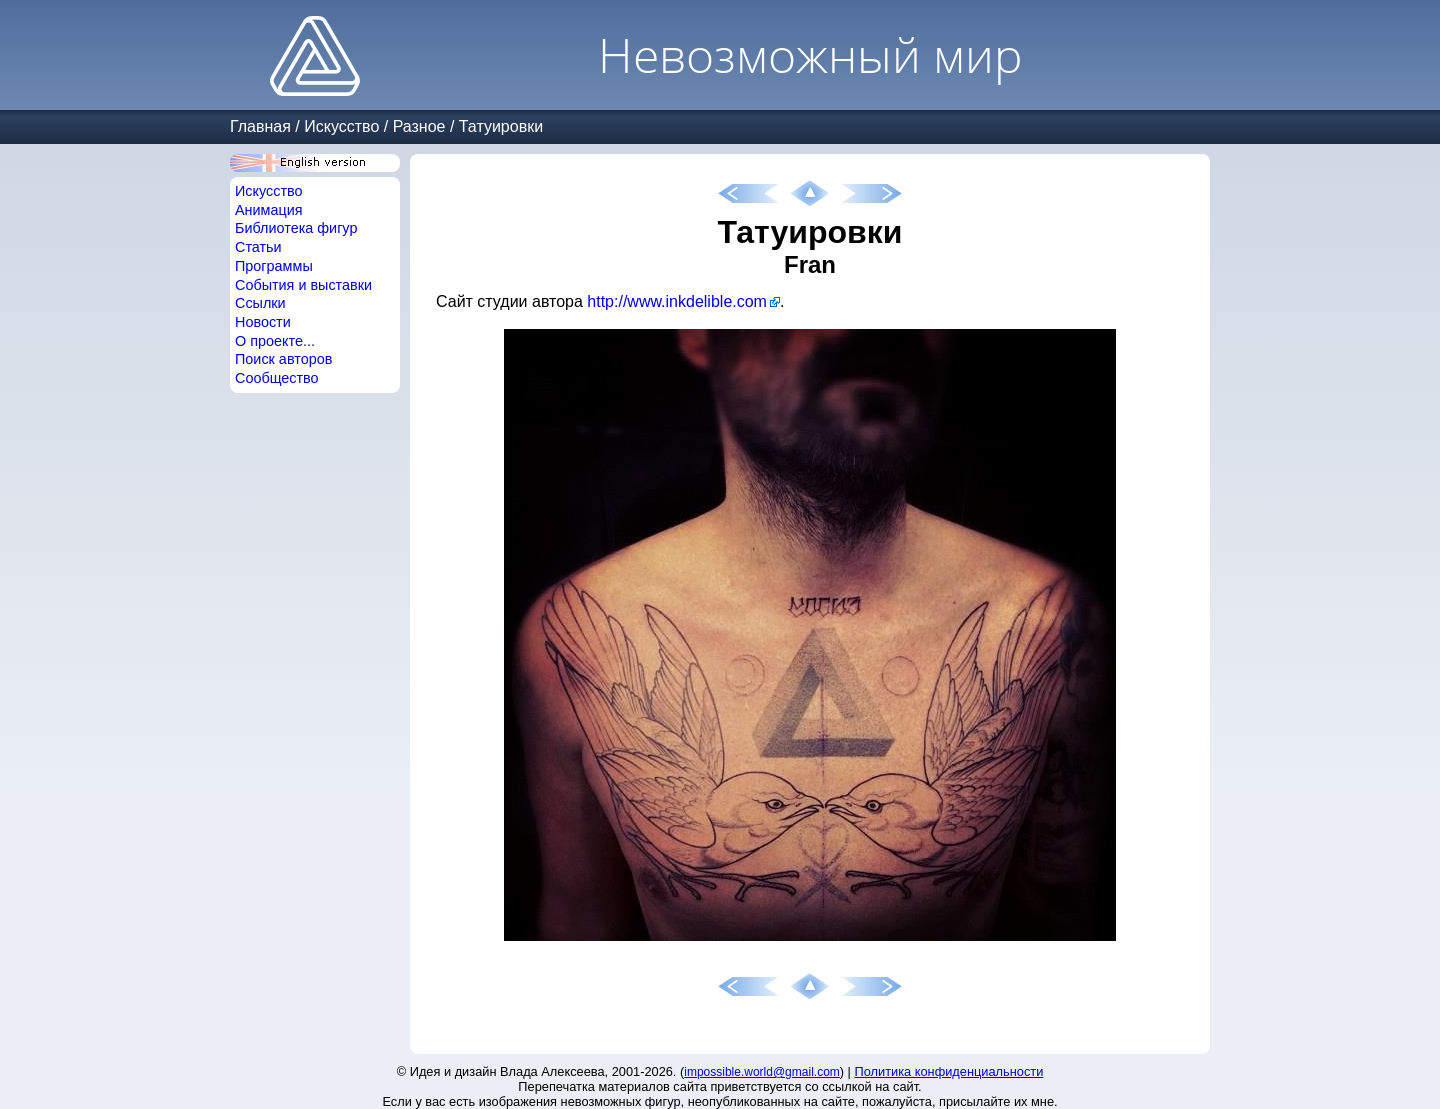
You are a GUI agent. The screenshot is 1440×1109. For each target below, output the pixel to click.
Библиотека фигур (296, 228)
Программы (274, 266)
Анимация (269, 210)
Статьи (258, 247)
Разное (419, 126)
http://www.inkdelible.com (677, 301)
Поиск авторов (283, 359)
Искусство (341, 126)
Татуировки (501, 126)
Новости (263, 322)
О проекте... (275, 341)
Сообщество (277, 378)
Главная (260, 126)
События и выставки (303, 285)
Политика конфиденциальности (949, 1071)
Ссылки (260, 303)
